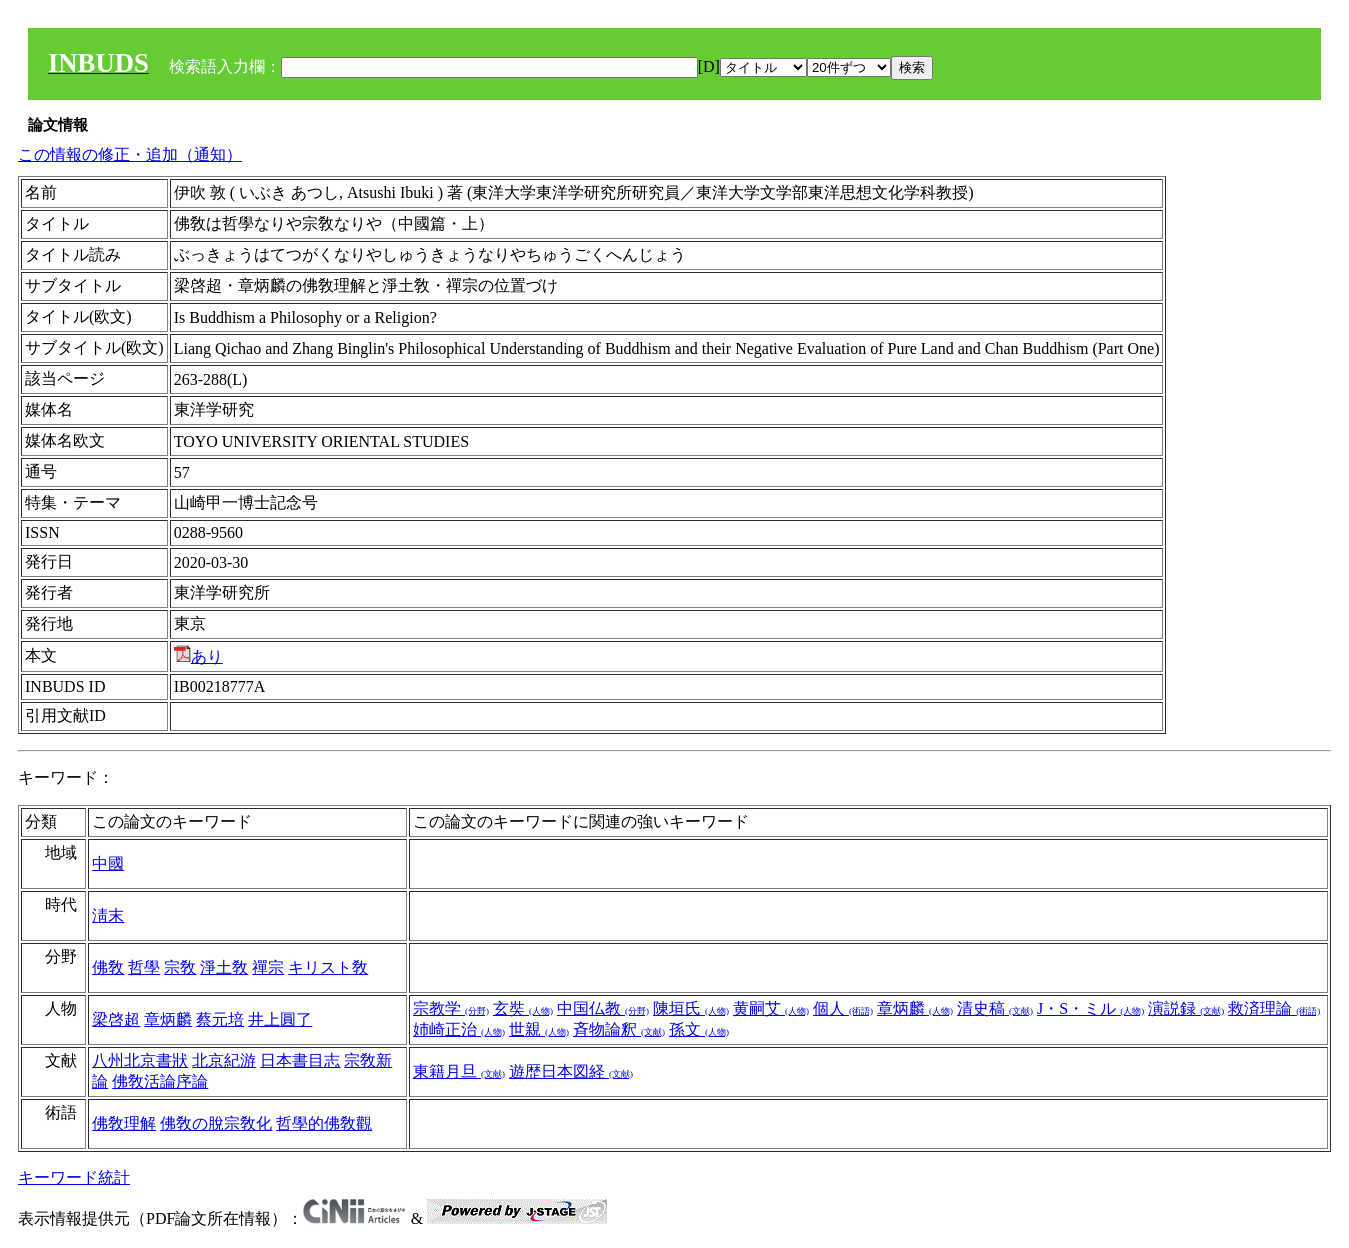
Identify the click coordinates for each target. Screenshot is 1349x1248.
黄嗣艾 (771, 1008)
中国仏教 (603, 1008)
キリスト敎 (328, 967)
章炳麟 (168, 1019)
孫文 (699, 1029)
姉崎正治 (459, 1029)
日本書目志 (300, 1060)
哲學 (144, 967)
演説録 (1186, 1008)
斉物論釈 (619, 1029)
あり (198, 656)
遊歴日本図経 (571, 1071)
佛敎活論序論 (160, 1081)
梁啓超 (116, 1019)
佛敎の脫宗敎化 (216, 1123)
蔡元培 (220, 1019)
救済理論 (1274, 1008)
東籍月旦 (459, 1071)
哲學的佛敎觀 (324, 1123)
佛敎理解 (124, 1123)
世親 (539, 1029)
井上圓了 (280, 1019)
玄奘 (523, 1008)
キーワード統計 (74, 1177)
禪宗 (268, 967)
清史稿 (995, 1008)
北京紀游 (224, 1060)
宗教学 (451, 1008)
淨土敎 (224, 967)
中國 (108, 863)
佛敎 (108, 967)
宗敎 (180, 967)
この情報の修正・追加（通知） (130, 154)
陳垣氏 (691, 1008)
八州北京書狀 (140, 1060)
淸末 (108, 915)
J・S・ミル (1090, 1008)
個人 (843, 1008)
